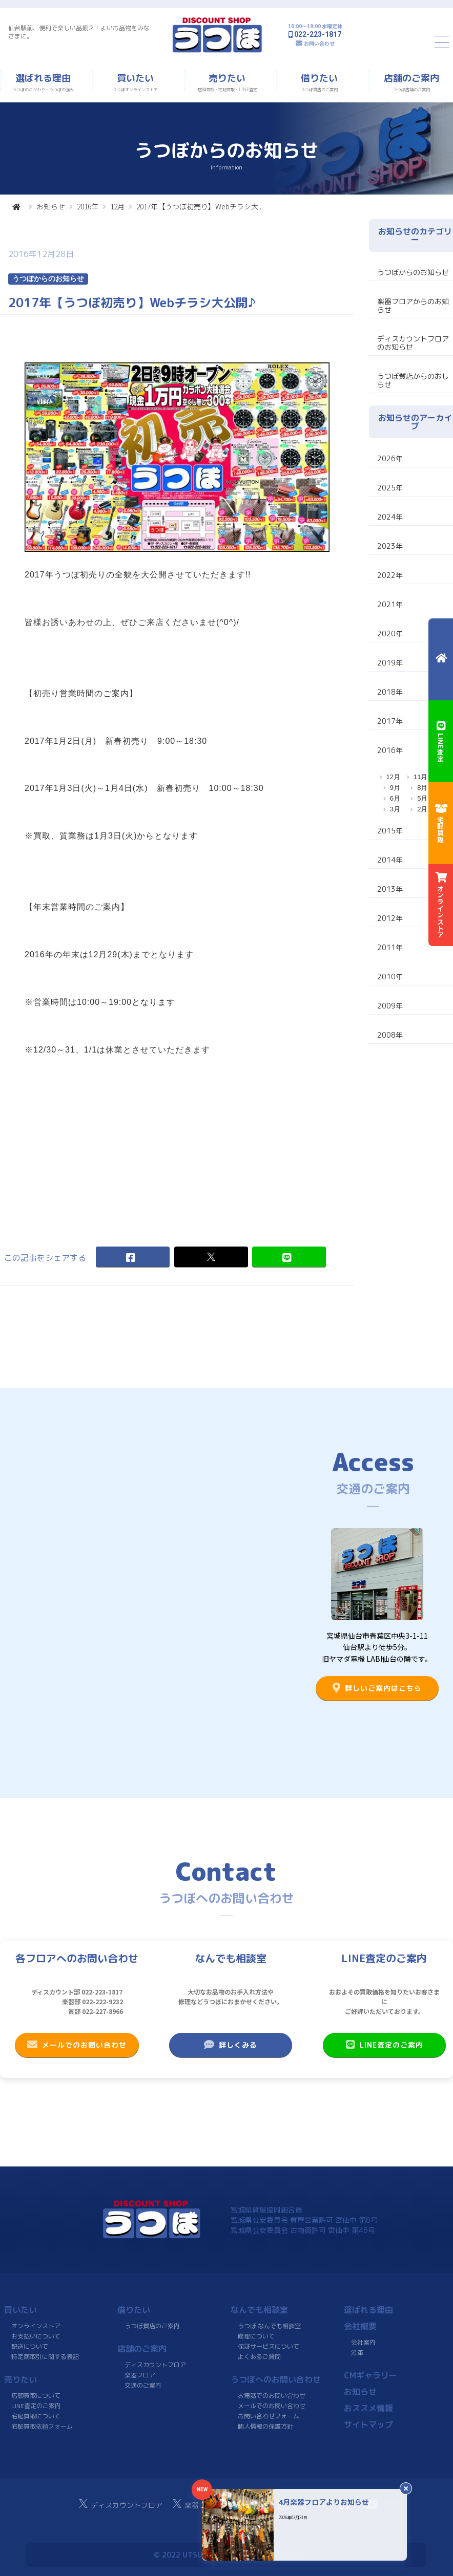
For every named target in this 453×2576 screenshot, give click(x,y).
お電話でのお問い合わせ (271, 2395)
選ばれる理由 (368, 2309)
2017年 (390, 721)
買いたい (20, 2309)
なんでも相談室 (259, 2309)
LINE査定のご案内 (384, 2045)
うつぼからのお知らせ (413, 272)
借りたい (133, 2309)
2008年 (390, 1035)
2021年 (390, 604)
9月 (395, 787)
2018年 (390, 692)
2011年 (390, 947)
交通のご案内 (143, 2385)
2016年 (87, 206)
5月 (422, 798)
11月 (420, 777)
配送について (29, 2346)
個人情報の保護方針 (265, 2426)
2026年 (390, 458)
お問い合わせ (319, 43)
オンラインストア (35, 2326)
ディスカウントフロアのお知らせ (413, 343)
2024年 (390, 517)
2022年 (390, 575)
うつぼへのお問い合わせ (276, 2379)
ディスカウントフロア (155, 2364)
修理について (256, 2336)
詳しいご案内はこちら (377, 1688)
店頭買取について (35, 2395)
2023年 (390, 546)
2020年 (390, 633)
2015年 (390, 830)
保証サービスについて (268, 2346)
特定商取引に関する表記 (45, 2356)
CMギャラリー (370, 2375)
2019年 (390, 663)
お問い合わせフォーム (268, 2416)
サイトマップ (368, 2424)
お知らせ (50, 206)
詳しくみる (230, 2045)
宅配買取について (35, 2416)
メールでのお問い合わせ (77, 2045)
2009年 (390, 1006)
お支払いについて (35, 2336)
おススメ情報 (368, 2408)
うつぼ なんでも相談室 (269, 2326)
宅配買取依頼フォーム (42, 2426)
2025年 (390, 487)
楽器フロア (140, 2375)
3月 (395, 809)
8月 (422, 787)
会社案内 (363, 2342)
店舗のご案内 (142, 2348)
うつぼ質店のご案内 (152, 2326)
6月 (395, 798)
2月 (422, 809)
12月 (117, 206)
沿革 (357, 2352)
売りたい (20, 2379)
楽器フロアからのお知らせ (413, 305)
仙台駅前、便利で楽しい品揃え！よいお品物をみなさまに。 (79, 32)
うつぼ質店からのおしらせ (413, 380)
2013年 (390, 889)
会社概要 (360, 2326)
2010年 (390, 976)
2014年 (390, 860)
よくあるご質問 (259, 2356)
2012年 (390, 918)
